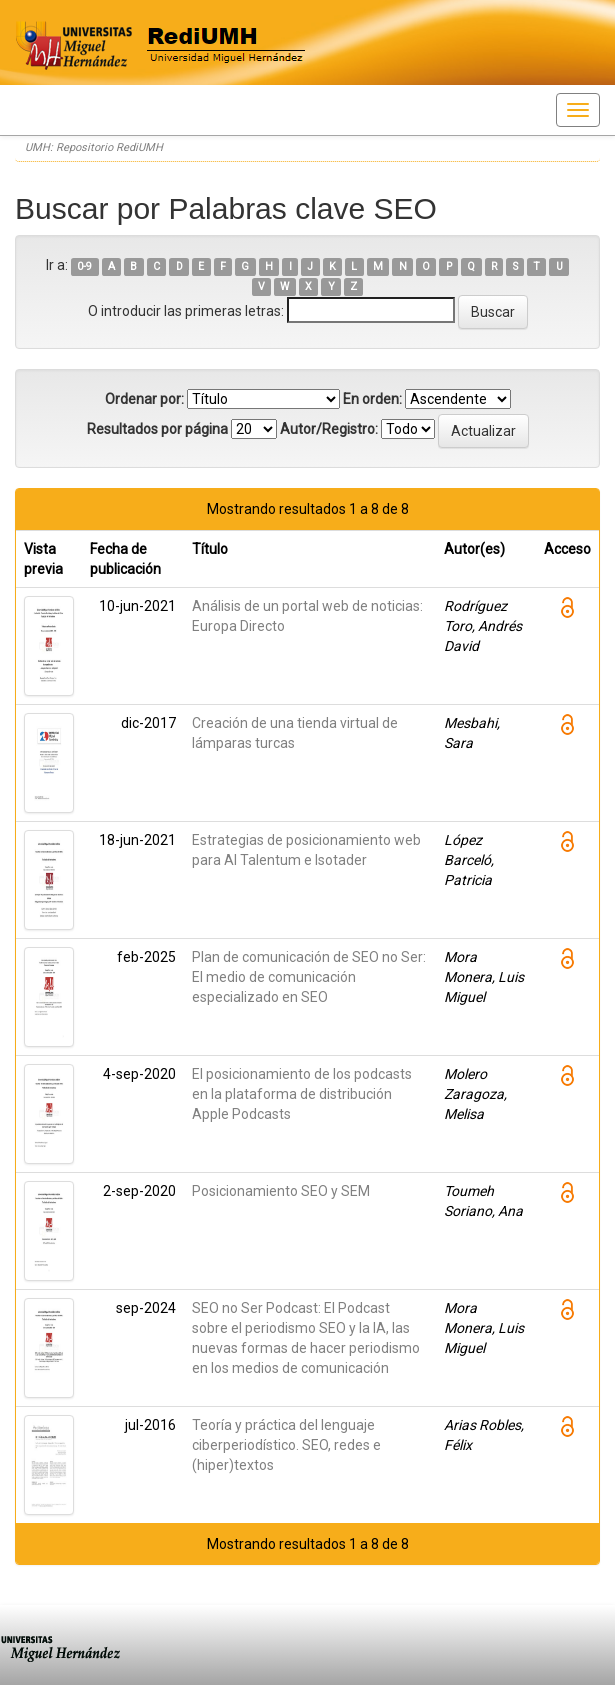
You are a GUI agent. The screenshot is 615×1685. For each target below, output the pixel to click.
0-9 (84, 266)
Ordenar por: (144, 399)
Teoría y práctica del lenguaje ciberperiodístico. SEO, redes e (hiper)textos (286, 1445)
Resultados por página (157, 429)
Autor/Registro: (329, 429)
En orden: (372, 399)
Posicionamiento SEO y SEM (281, 1191)
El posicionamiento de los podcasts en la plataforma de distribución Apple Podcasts (302, 1094)
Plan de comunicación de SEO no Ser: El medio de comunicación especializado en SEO (309, 977)
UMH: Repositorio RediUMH (94, 147)
